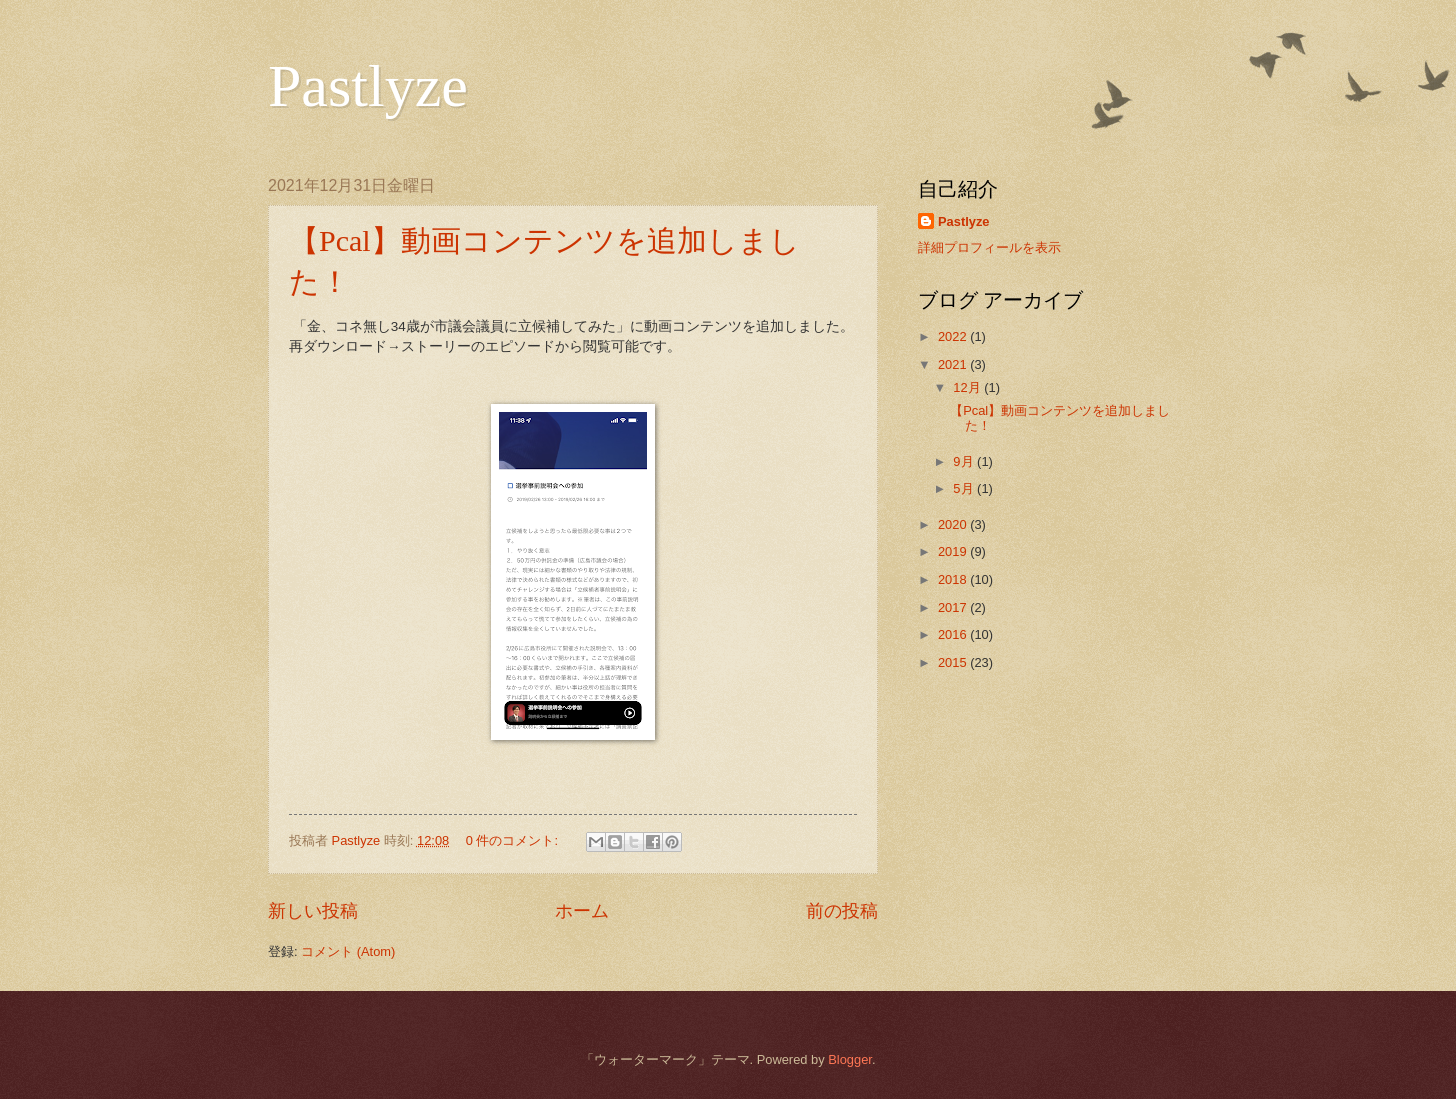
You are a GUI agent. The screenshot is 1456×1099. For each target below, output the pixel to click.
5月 (965, 488)
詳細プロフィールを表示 (989, 247)
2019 (954, 551)
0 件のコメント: (514, 840)
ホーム (582, 911)
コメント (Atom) (348, 951)
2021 (954, 364)
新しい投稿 (313, 911)
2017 (954, 607)
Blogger (850, 1059)
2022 (954, 336)
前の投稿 (842, 911)
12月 (968, 387)
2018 (954, 579)
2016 (954, 634)
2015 (954, 662)
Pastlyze (368, 86)
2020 (954, 524)
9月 (965, 461)
